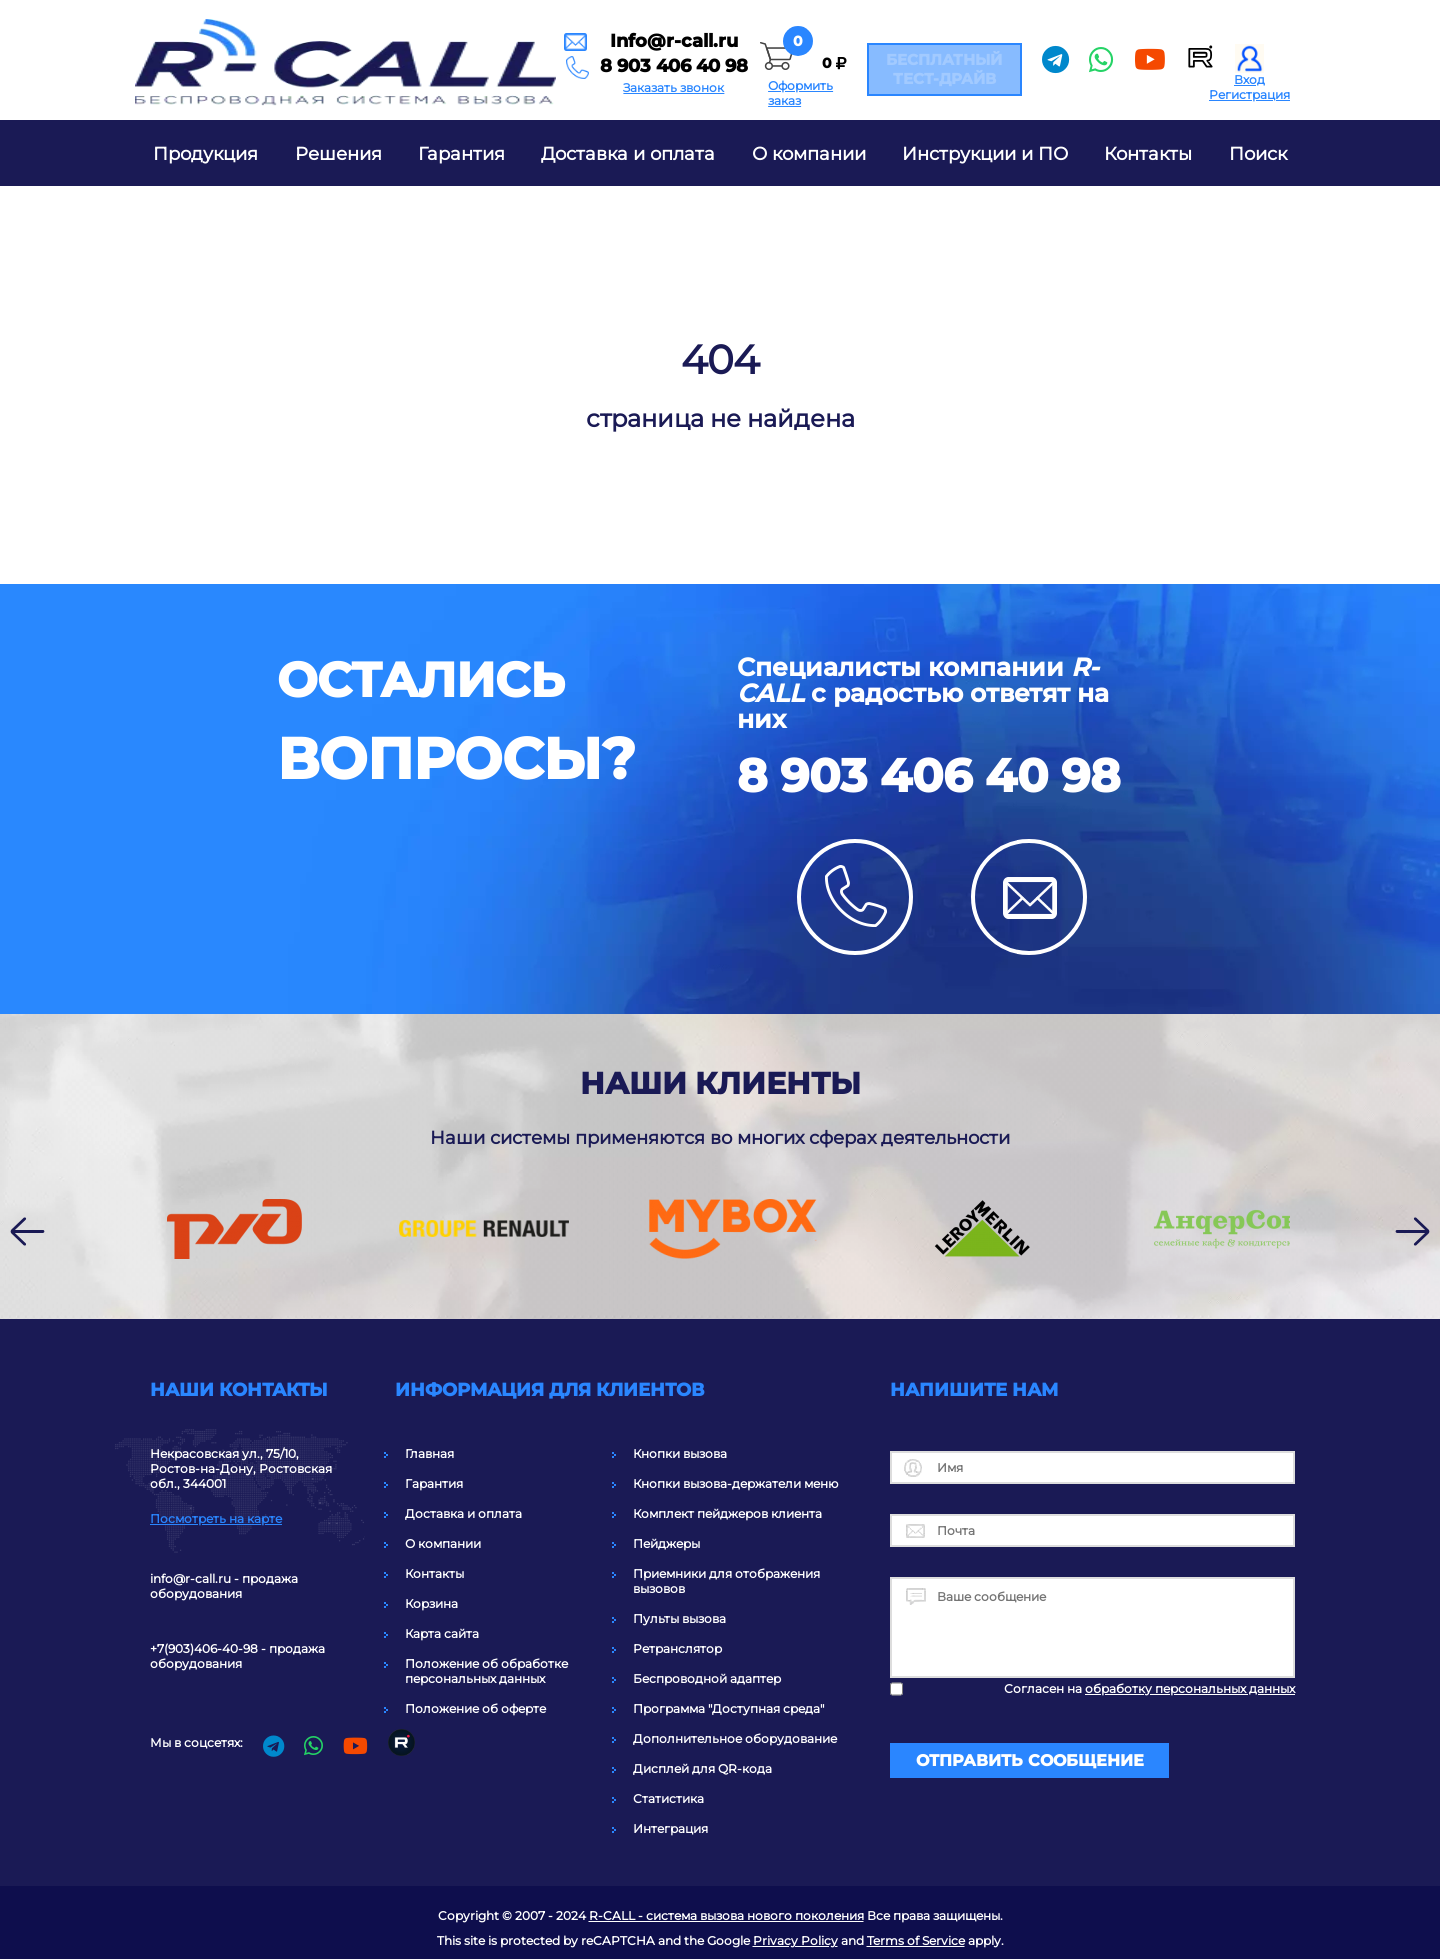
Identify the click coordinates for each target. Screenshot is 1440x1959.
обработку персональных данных (1190, 1688)
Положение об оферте (475, 1708)
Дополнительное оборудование (735, 1738)
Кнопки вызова (680, 1453)
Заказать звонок (550, 94)
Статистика (668, 1798)
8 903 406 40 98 (550, 71)
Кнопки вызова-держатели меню (735, 1483)
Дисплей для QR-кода (702, 1768)
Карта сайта (442, 1633)
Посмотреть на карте (216, 1518)
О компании (809, 154)
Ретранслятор (677, 1648)
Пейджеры (666, 1543)
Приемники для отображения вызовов (726, 1581)
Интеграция (670, 1828)
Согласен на (1149, 1688)
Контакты (1148, 154)
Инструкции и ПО (985, 154)
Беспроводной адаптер (707, 1678)
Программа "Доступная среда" (728, 1708)
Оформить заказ (739, 94)
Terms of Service (916, 1940)
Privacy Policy (795, 1940)
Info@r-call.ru (551, 43)
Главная (429, 1453)
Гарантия (461, 154)
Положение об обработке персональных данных (486, 1671)
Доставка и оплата (628, 154)
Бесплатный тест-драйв (919, 69)
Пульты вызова (679, 1618)
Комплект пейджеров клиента (727, 1513)
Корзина (431, 1603)
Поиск (1258, 154)
